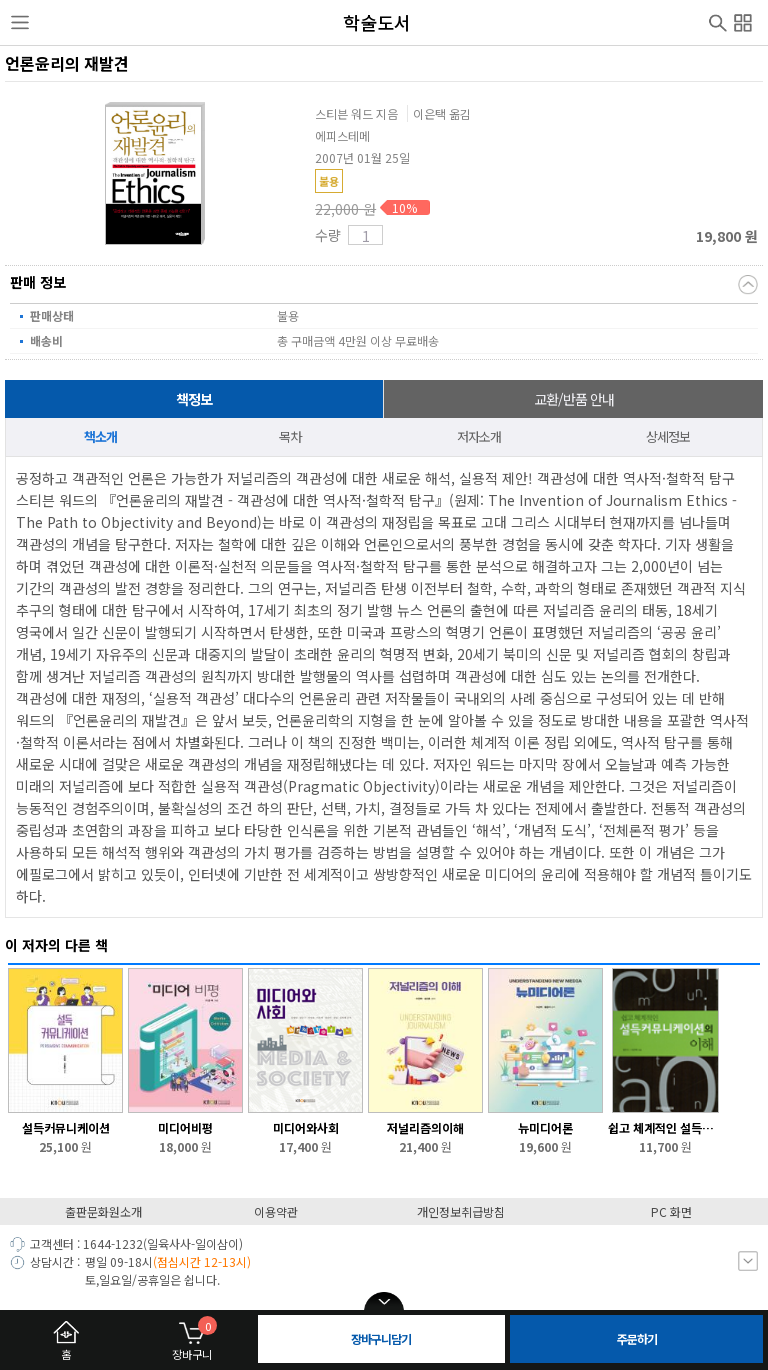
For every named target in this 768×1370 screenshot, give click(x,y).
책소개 (100, 436)
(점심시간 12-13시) (202, 1261)
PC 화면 (671, 1211)
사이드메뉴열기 (20, 23)
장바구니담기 (381, 1338)
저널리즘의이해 (425, 1127)
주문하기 (637, 1338)
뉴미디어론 (545, 1127)
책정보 (194, 399)
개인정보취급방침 (461, 1211)
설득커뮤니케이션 (66, 1127)
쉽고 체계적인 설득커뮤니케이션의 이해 (665, 1127)
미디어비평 (185, 1127)
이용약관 (276, 1211)
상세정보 (668, 436)
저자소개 (479, 436)
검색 (718, 21)
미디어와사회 (306, 1127)
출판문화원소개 (103, 1211)
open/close (384, 1302)
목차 (290, 436)
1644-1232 (113, 1243)
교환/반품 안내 (574, 399)
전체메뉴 (743, 20)
